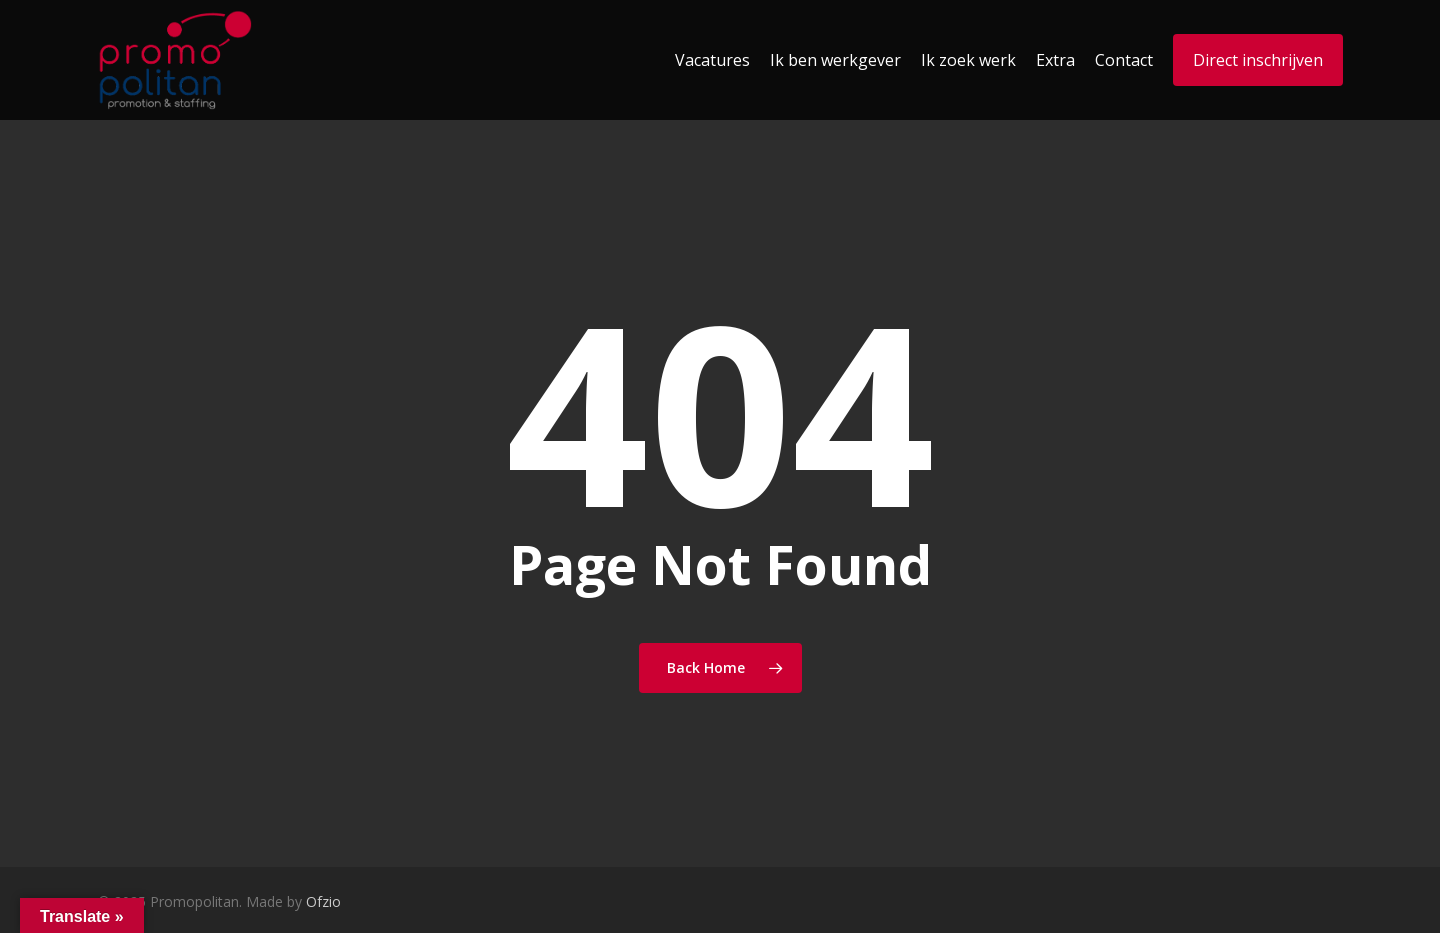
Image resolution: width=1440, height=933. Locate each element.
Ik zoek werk (968, 60)
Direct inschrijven (1258, 60)
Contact (1124, 60)
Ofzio (323, 901)
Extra (1055, 60)
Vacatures (712, 60)
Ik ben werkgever (835, 60)
